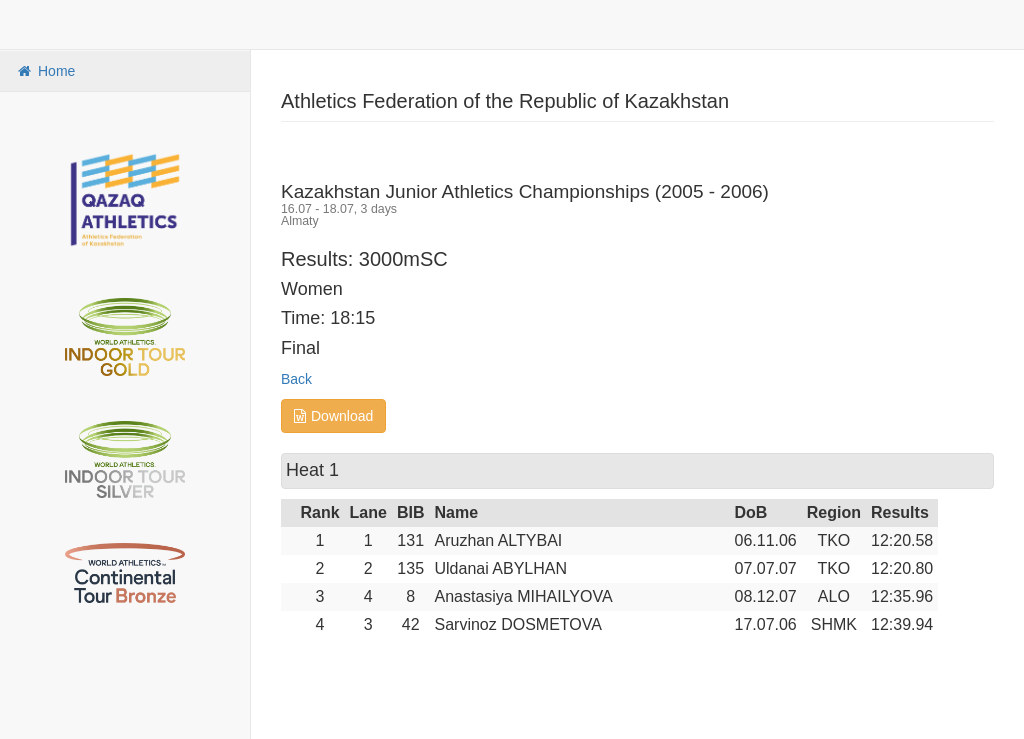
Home (45, 71)
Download (333, 416)
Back (296, 379)
